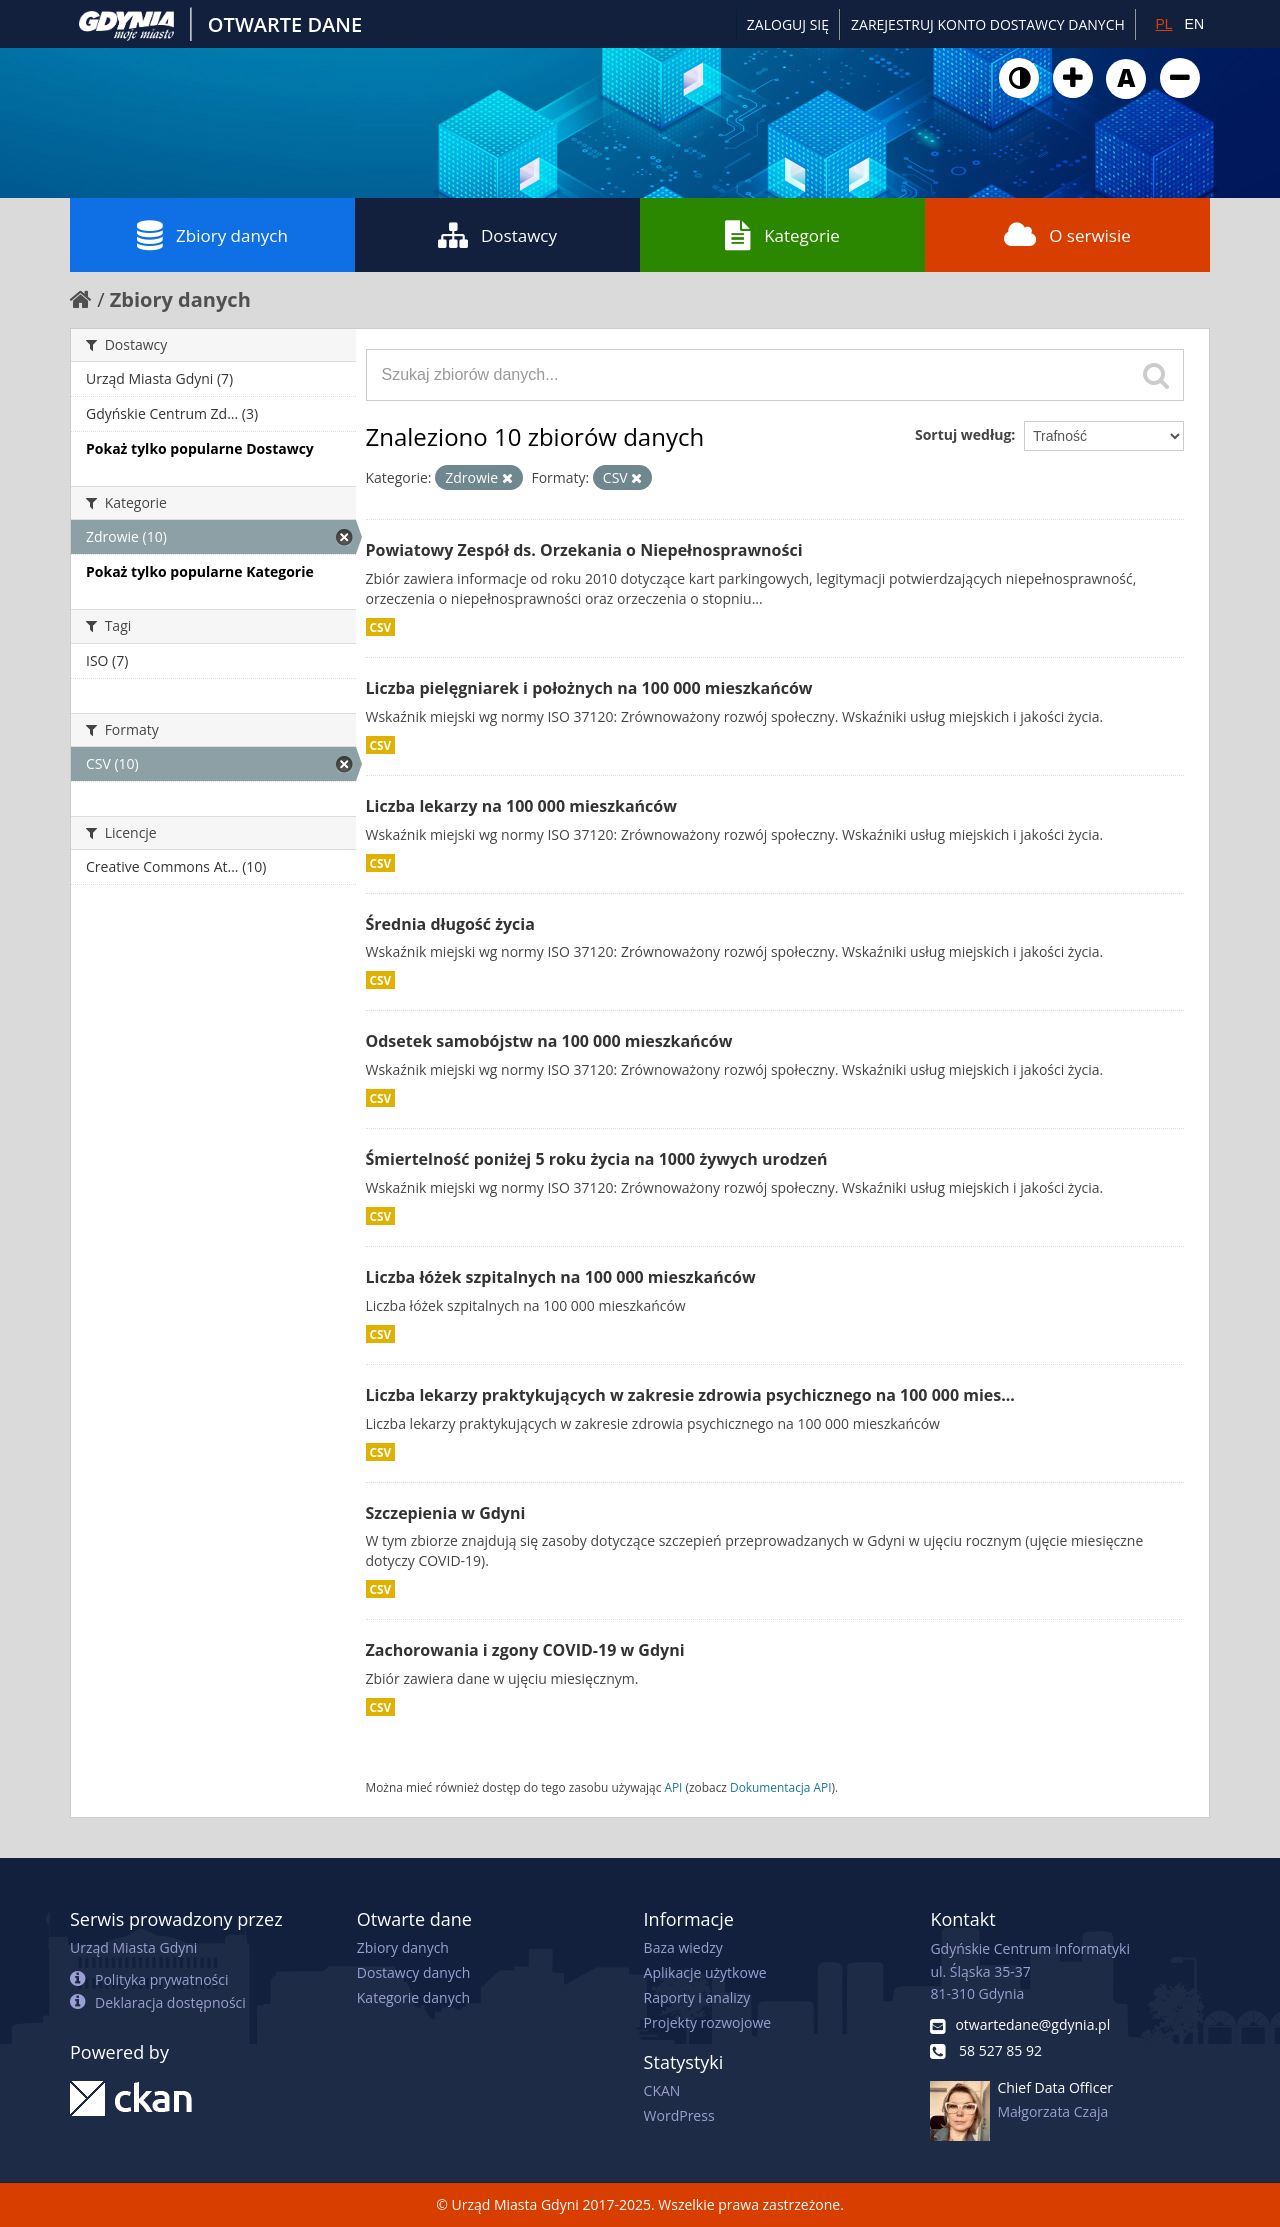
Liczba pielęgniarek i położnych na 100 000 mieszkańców (589, 688)
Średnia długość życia (450, 924)
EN (1194, 24)
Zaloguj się (788, 24)
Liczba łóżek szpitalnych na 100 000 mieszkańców (561, 1277)
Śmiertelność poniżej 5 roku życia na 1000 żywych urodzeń (597, 1159)
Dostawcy (497, 235)
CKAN (662, 2090)
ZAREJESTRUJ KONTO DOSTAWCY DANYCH (988, 24)
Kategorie (782, 235)
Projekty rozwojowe (708, 2022)
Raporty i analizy (697, 1997)
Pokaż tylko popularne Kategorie (200, 571)
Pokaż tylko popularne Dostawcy (200, 448)
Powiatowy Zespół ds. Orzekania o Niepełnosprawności (584, 550)
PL (1163, 24)
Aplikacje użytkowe (705, 1972)
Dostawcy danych (413, 1972)
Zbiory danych (212, 235)
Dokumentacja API (781, 1787)
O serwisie (1067, 235)
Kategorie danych (413, 1997)
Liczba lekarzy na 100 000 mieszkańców (521, 806)
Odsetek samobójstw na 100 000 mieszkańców (549, 1041)
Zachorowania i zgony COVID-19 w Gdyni (525, 1650)
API (673, 1787)
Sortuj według (963, 434)
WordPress (679, 2115)
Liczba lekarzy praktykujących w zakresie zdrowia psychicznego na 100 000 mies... (690, 1395)
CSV (381, 627)
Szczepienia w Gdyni (446, 1513)
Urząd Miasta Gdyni (133, 1947)
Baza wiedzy (683, 1947)
